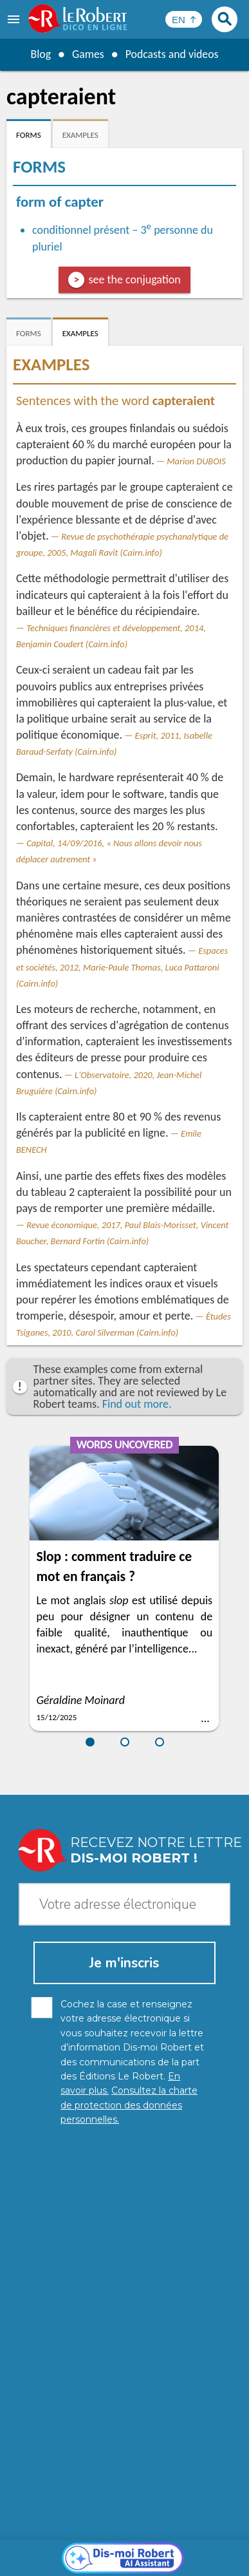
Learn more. (199, 2518)
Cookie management (62, 2550)
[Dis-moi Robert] (124, 2264)
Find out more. (137, 1404)
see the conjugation (134, 279)
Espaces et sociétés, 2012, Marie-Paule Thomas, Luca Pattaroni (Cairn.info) (122, 967)
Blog (40, 54)
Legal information (197, 2537)
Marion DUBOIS (196, 461)
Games (87, 54)
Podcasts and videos (172, 54)
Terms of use (140, 2550)
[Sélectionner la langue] (183, 19)
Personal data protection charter (83, 2537)
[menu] (14, 19)
